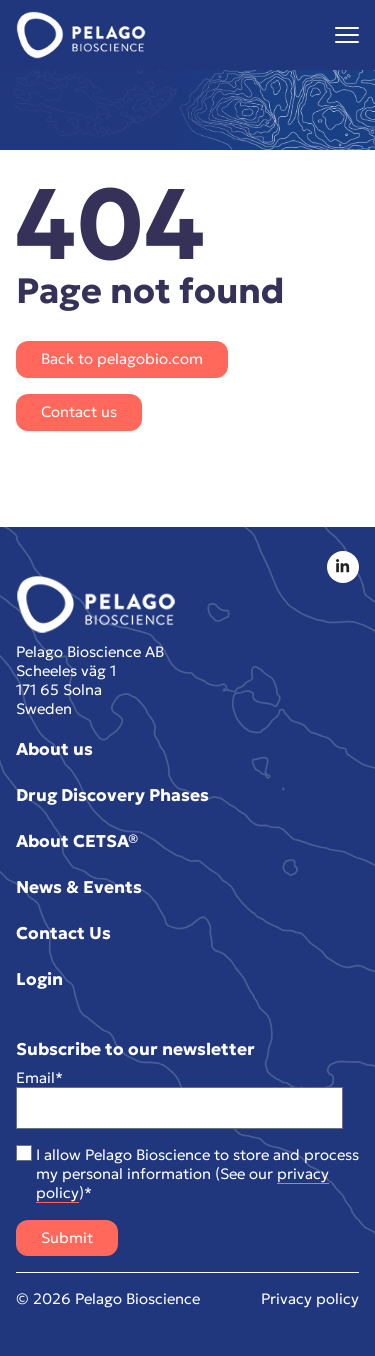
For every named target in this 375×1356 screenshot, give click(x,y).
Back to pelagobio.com (122, 358)
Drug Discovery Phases (112, 795)
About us (54, 749)
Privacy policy (310, 1298)
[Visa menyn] (347, 35)
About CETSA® (77, 841)
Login (39, 979)
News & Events (79, 887)
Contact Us (63, 933)
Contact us (79, 411)
